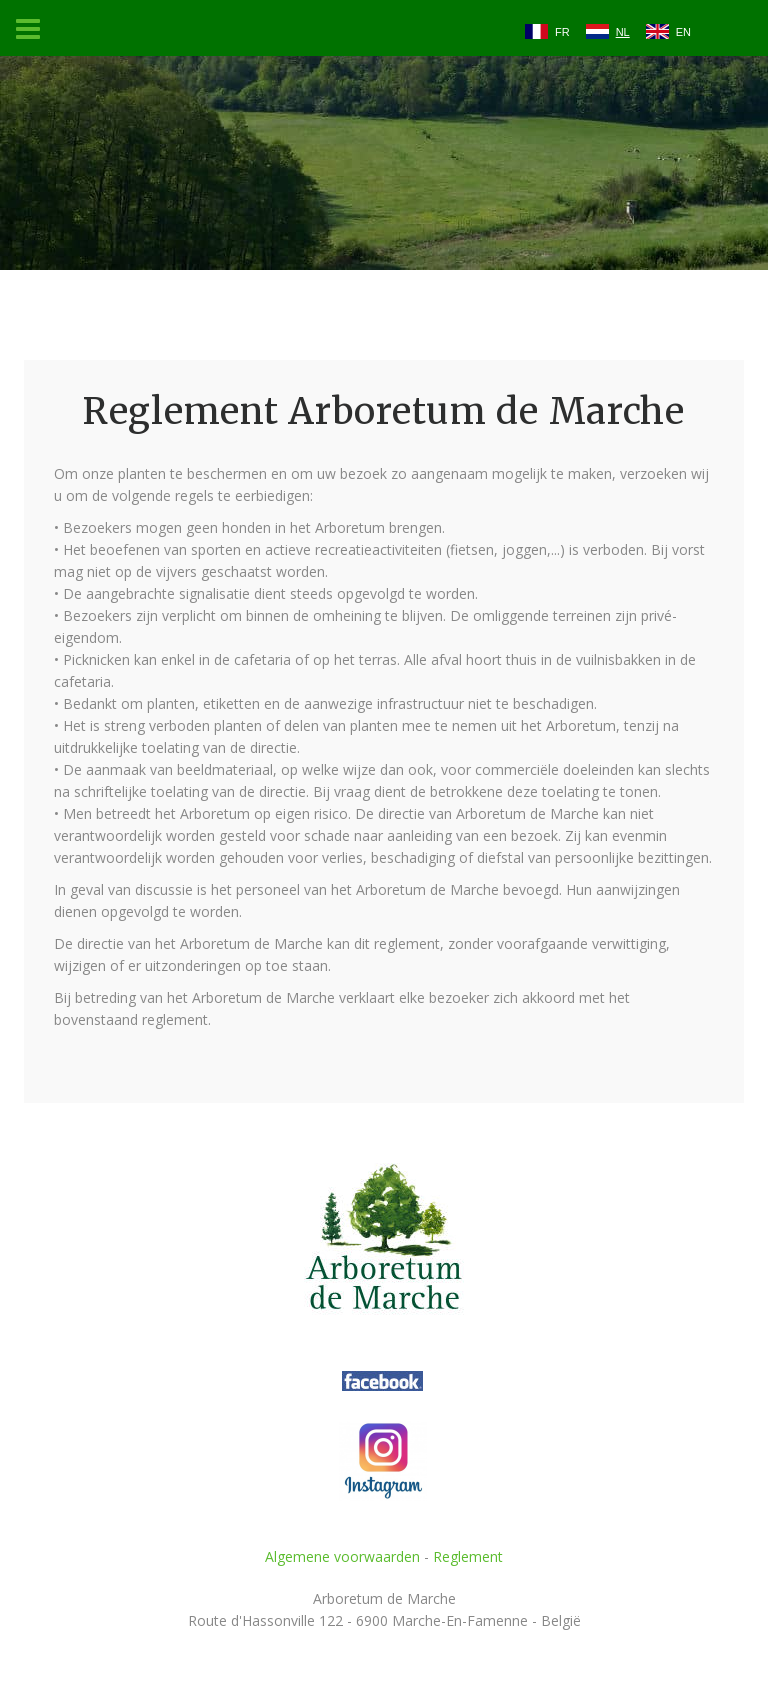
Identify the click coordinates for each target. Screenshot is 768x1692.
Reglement (468, 1556)
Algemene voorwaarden (342, 1556)
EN (683, 32)
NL (623, 32)
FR (562, 32)
